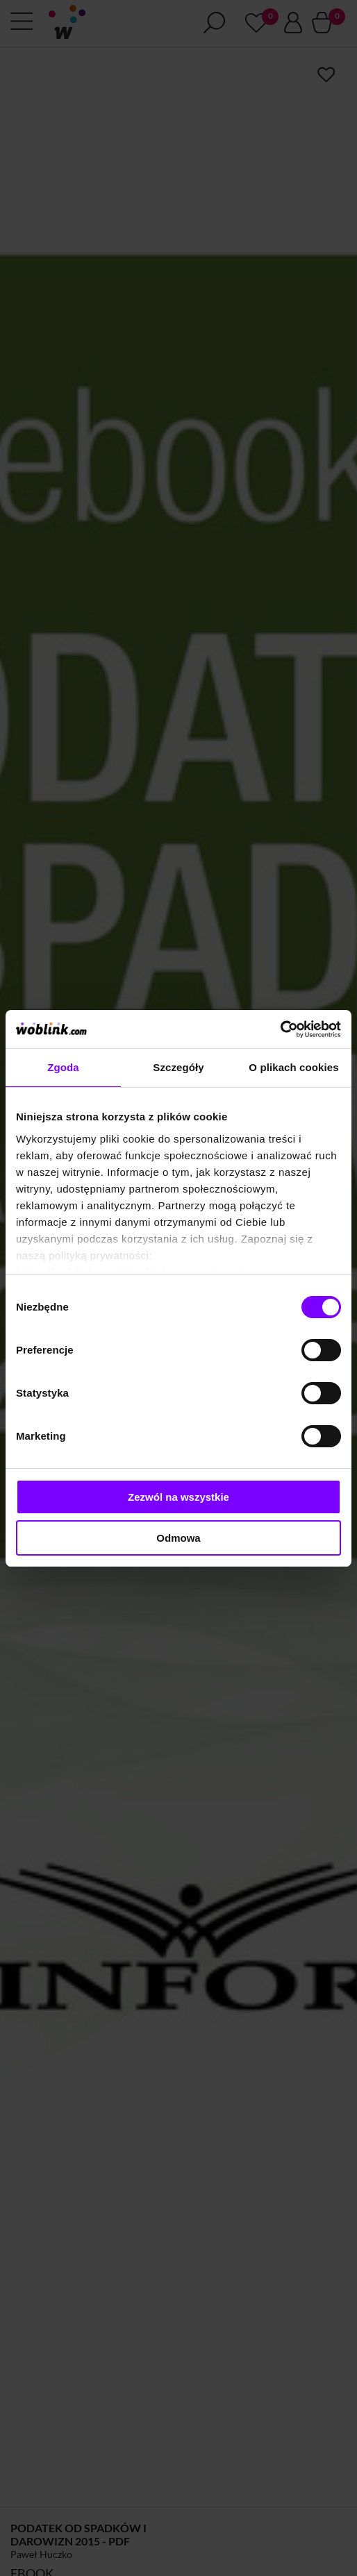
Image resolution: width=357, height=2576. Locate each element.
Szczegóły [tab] (178, 1067)
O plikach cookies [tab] (293, 1067)
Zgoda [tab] (63, 1067)
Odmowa (178, 1538)
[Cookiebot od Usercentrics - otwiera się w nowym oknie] (280, 1029)
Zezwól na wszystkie (178, 1497)
